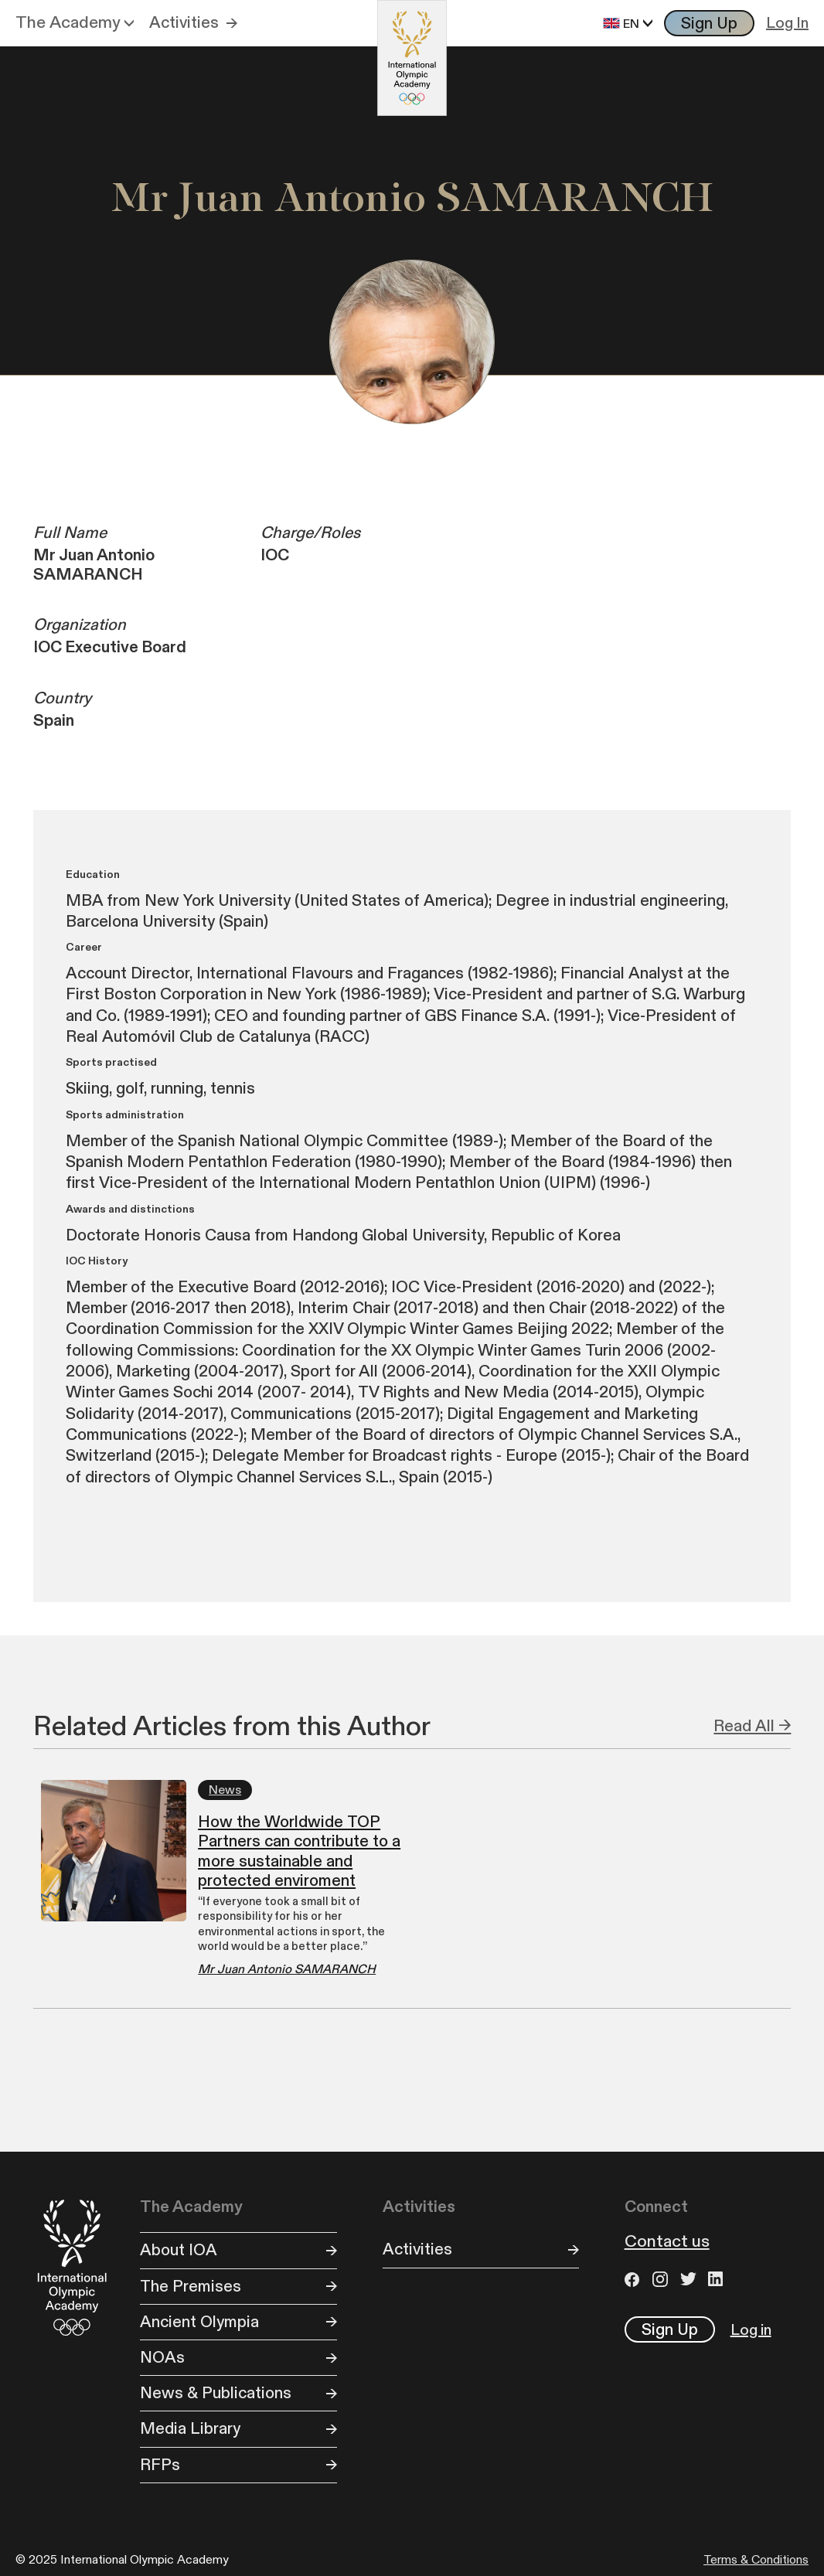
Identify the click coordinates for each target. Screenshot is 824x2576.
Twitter (690, 2279)
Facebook (635, 2279)
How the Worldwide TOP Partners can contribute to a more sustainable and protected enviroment (299, 1851)
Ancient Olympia (199, 2322)
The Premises (190, 2286)
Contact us (667, 2242)
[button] (74, 23)
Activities (184, 22)
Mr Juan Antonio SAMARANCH (287, 1969)
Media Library (190, 2428)
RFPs (160, 2465)
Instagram (662, 2279)
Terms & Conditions (756, 2560)
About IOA (178, 2250)
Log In (787, 23)
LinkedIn (718, 2279)
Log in (750, 2330)
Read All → (752, 1726)
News (225, 1790)
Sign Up (709, 23)
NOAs (162, 2357)
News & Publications (215, 2393)
